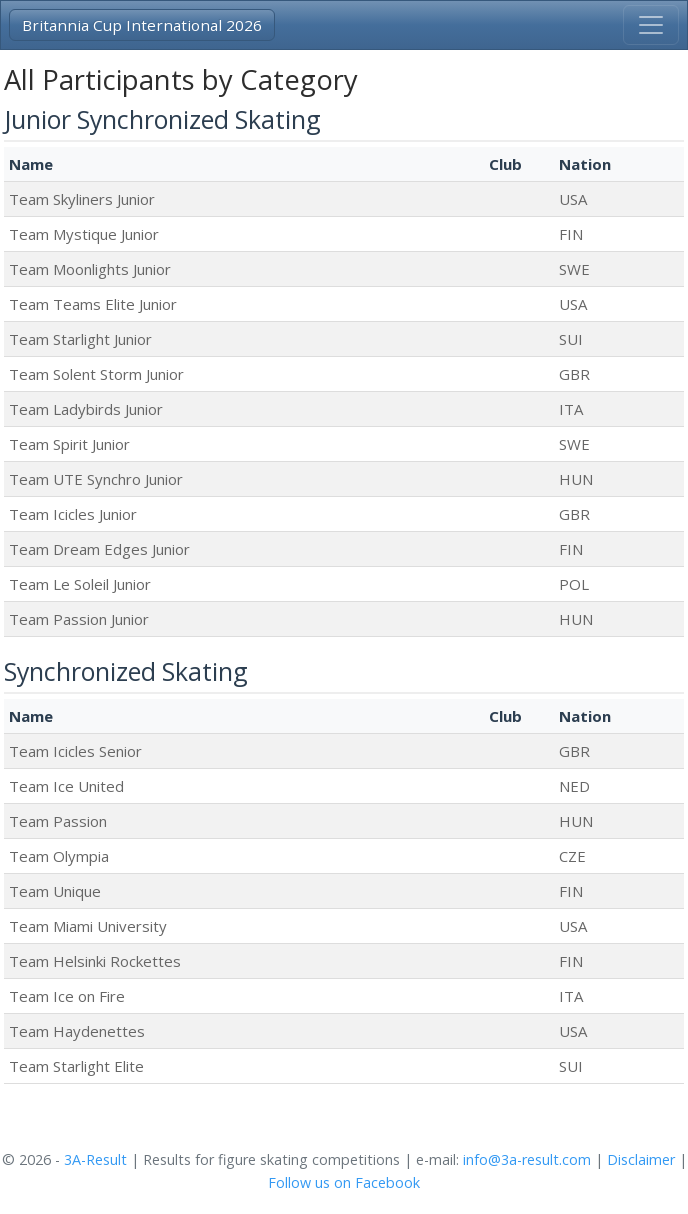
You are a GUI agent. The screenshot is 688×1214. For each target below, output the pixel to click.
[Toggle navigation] (651, 25)
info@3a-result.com (527, 1159)
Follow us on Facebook (344, 1182)
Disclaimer (641, 1159)
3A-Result (95, 1159)
